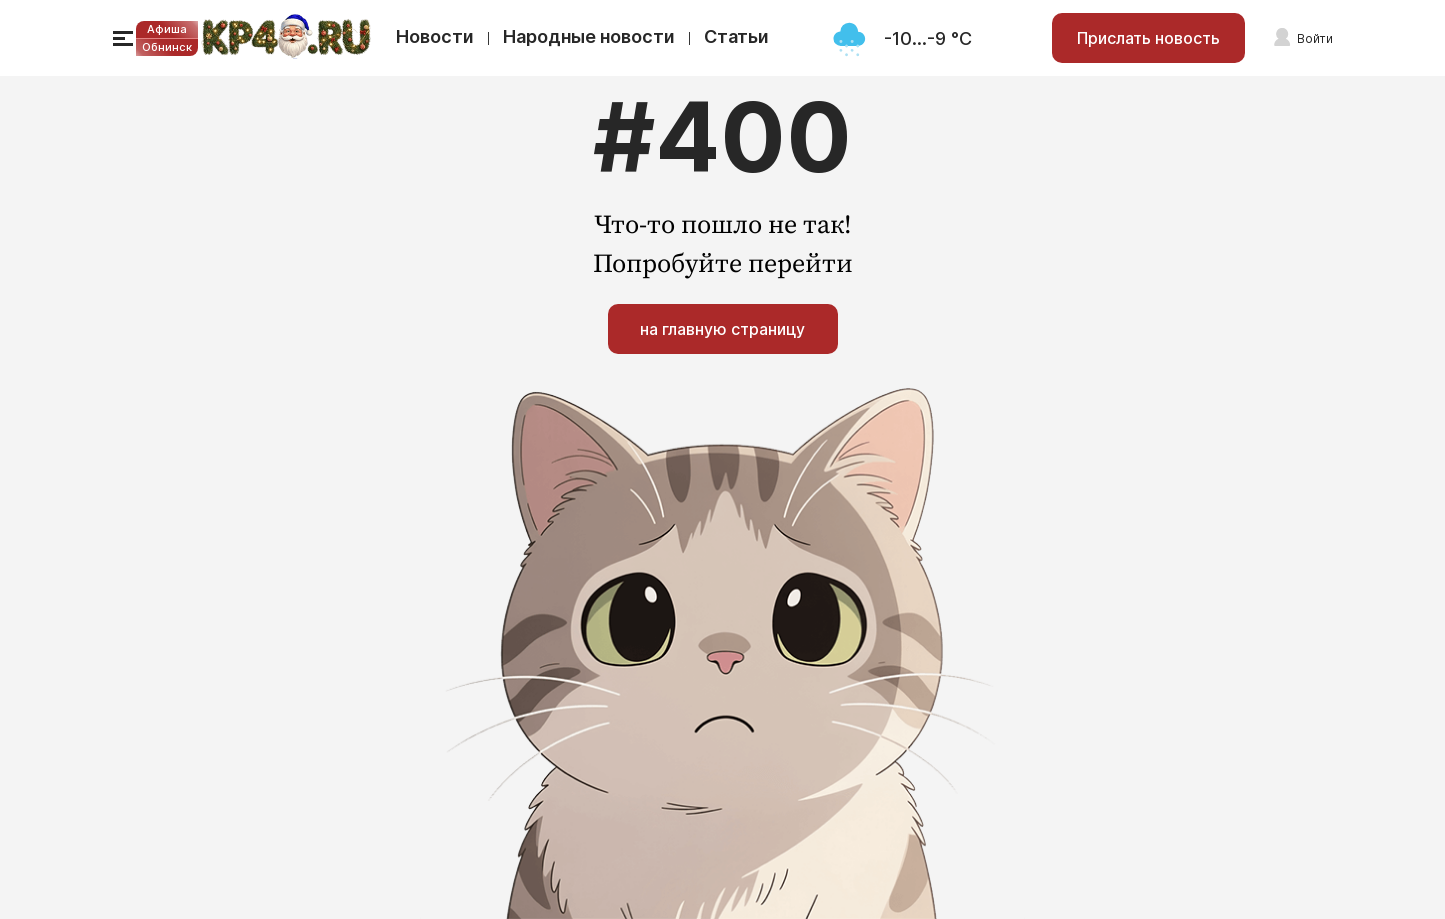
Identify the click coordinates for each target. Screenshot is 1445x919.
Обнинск (167, 47)
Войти (1315, 38)
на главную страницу (722, 329)
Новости (435, 36)
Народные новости (589, 36)
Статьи (736, 36)
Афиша (167, 29)
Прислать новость (1148, 38)
